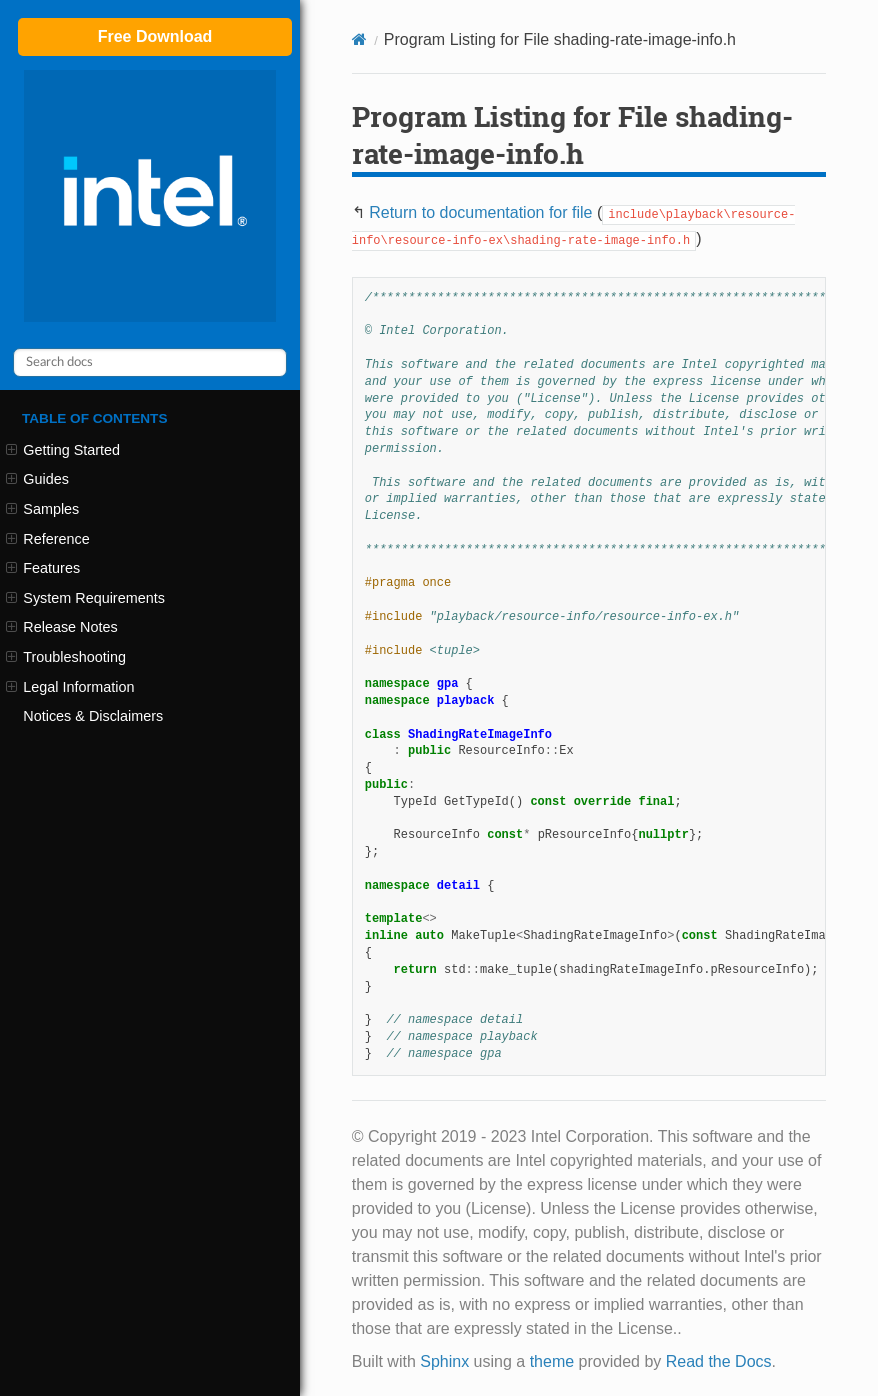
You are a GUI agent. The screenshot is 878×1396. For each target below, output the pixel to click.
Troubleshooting (66, 657)
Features (43, 568)
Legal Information (70, 687)
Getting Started (63, 450)
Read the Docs (719, 1361)
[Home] (359, 39)
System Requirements (85, 598)
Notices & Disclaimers (93, 716)
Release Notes (62, 627)
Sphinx (444, 1361)
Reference (48, 539)
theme (552, 1361)
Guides (37, 479)
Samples (42, 509)
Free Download (155, 36)
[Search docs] (150, 362)
